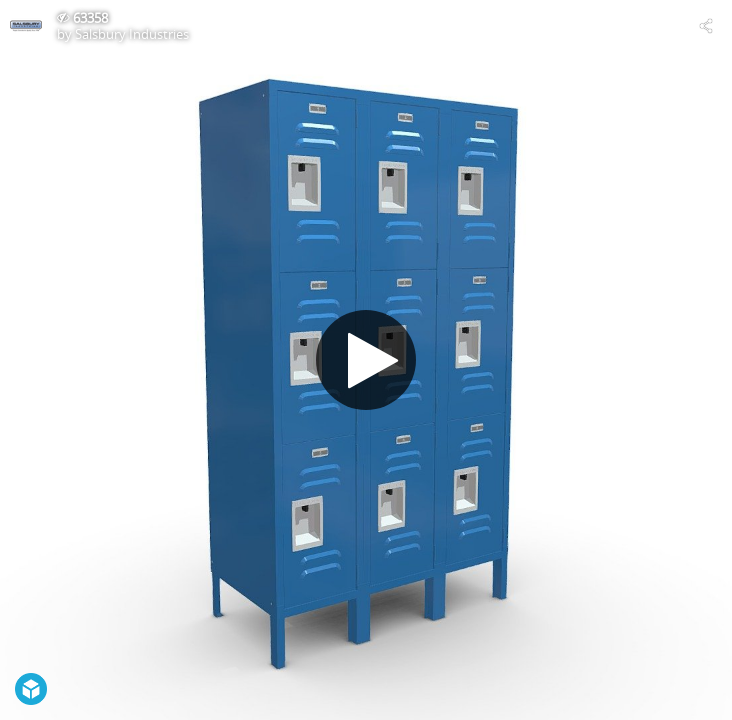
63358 (90, 18)
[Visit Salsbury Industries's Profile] (26, 26)
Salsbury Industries (132, 34)
